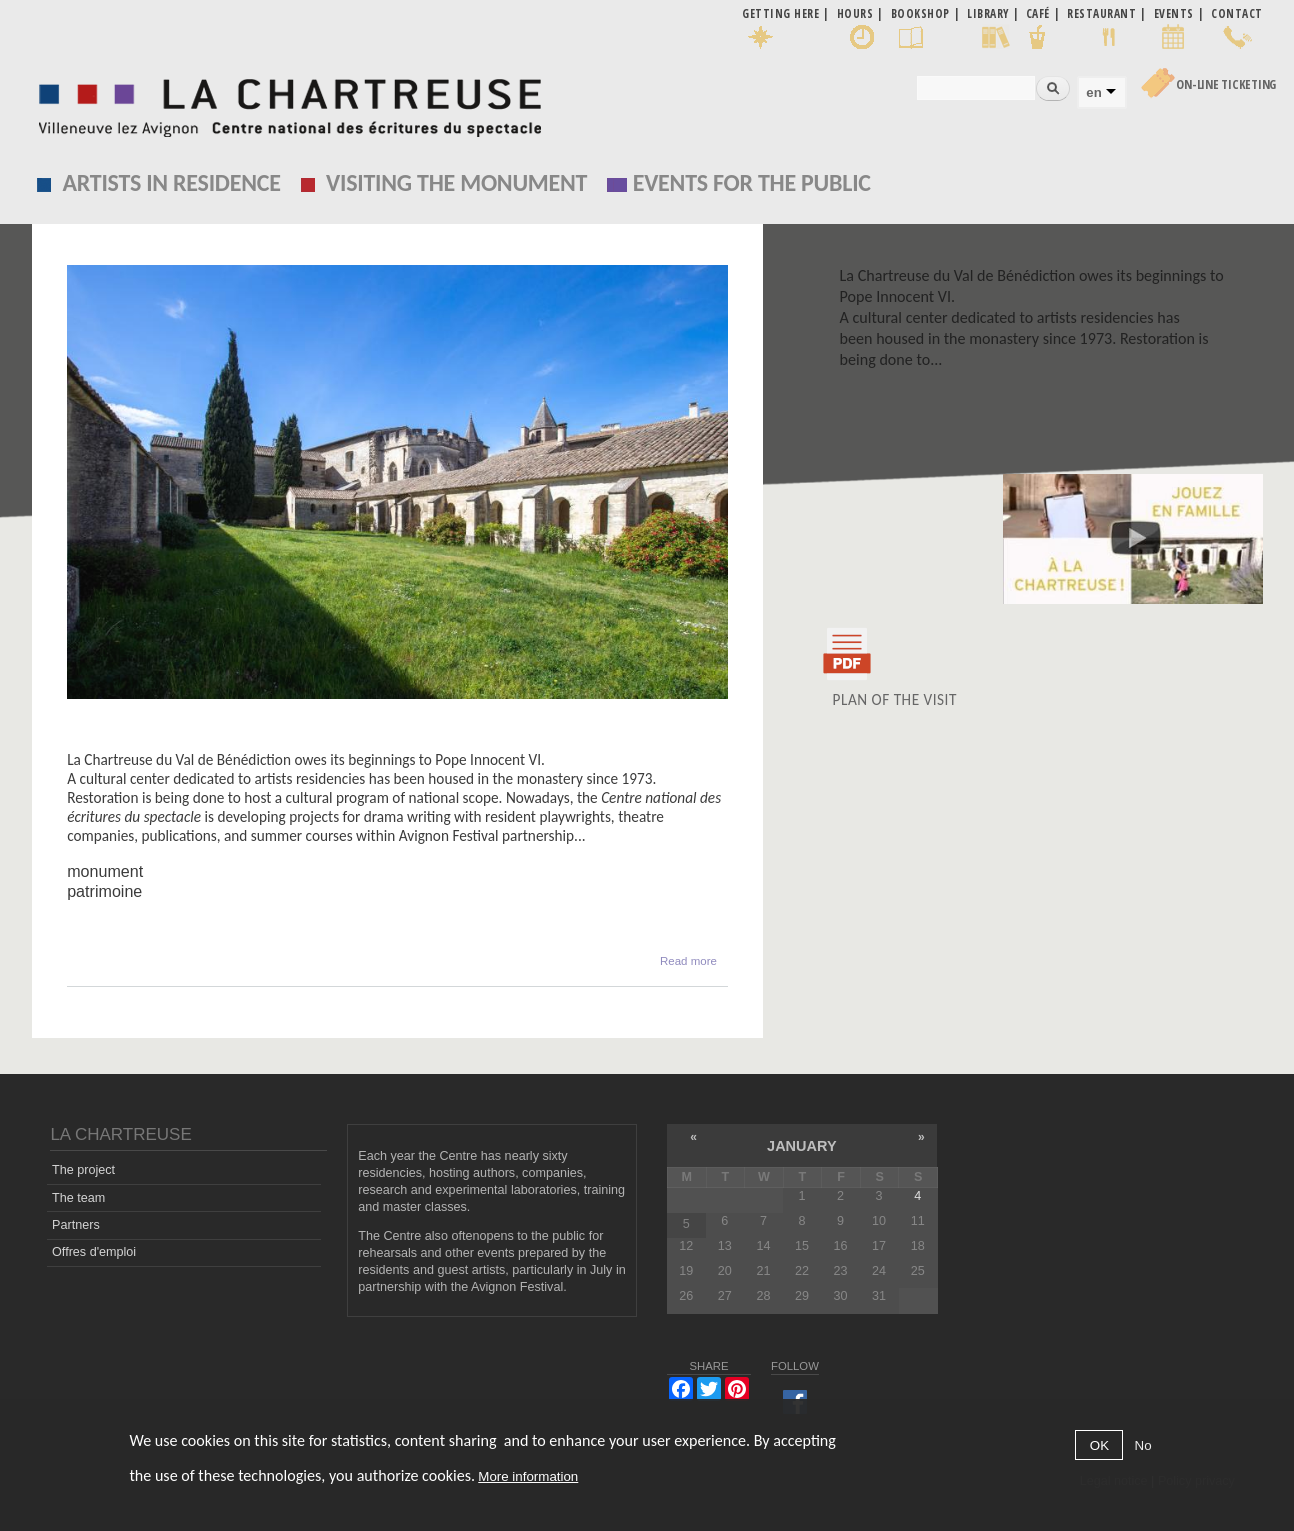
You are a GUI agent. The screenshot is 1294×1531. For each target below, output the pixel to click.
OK (1099, 1445)
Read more (688, 959)
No (1143, 1445)
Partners (76, 1225)
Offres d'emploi (94, 1252)
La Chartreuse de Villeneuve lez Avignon (223, 740)
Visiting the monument (456, 182)
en (1093, 92)
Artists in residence (171, 182)
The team (78, 1198)
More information (528, 1476)
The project (83, 1170)
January (801, 1146)
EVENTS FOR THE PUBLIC (752, 182)
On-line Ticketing (1226, 84)
